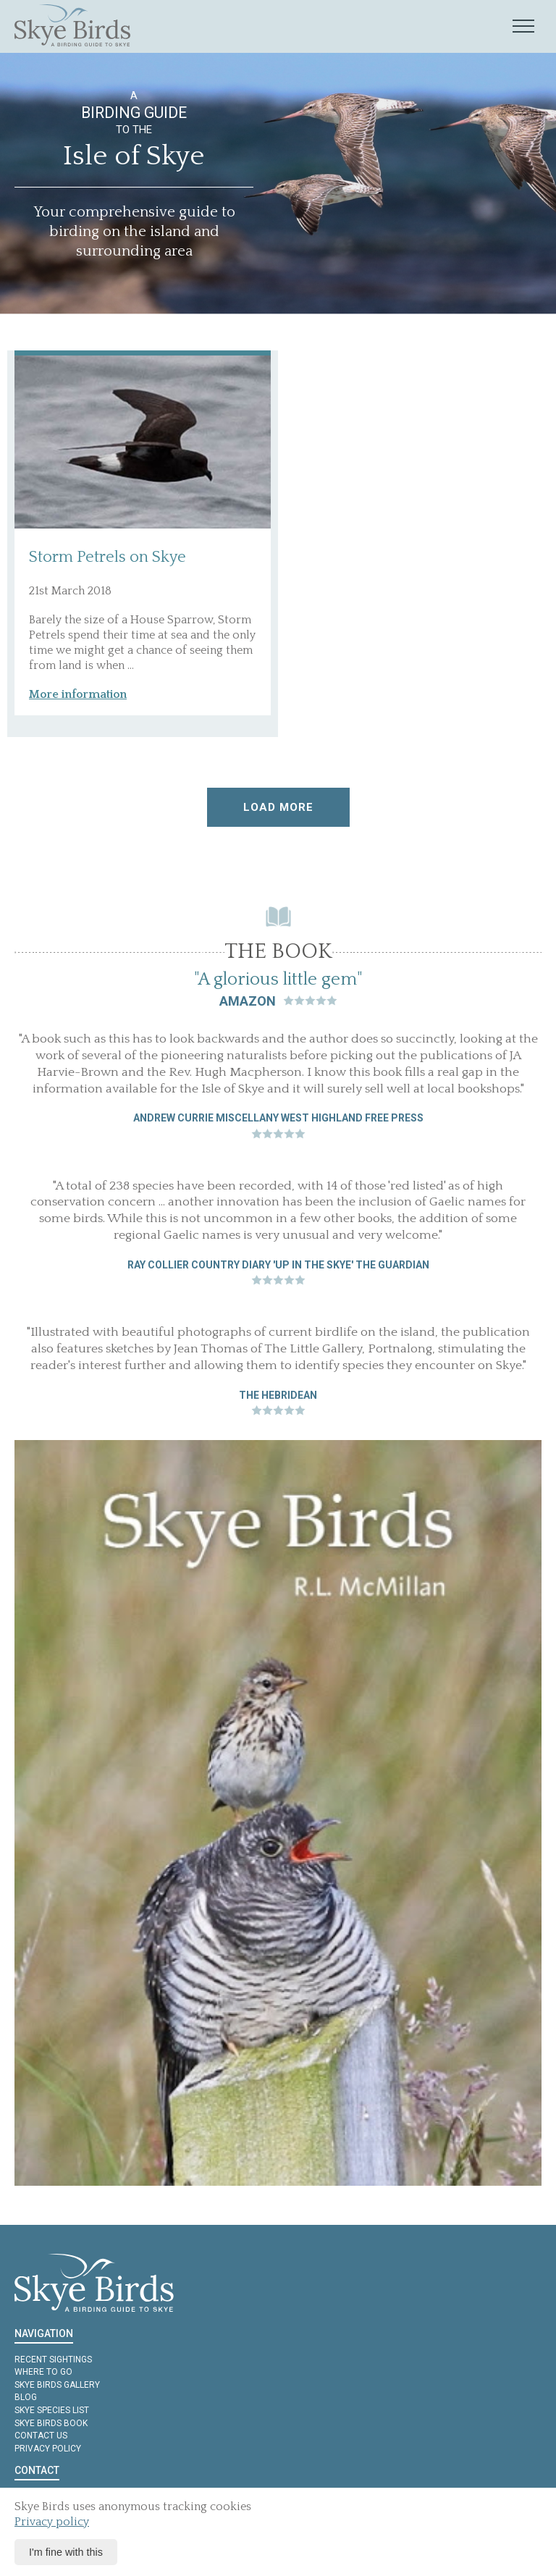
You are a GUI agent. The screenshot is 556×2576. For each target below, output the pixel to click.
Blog (25, 2397)
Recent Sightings (53, 2359)
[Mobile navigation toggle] (523, 27)
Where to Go (43, 2372)
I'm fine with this (66, 2552)
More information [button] (78, 694)
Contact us (40, 2435)
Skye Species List (51, 2410)
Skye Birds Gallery (57, 2385)
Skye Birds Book (51, 2423)
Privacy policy (47, 2449)
